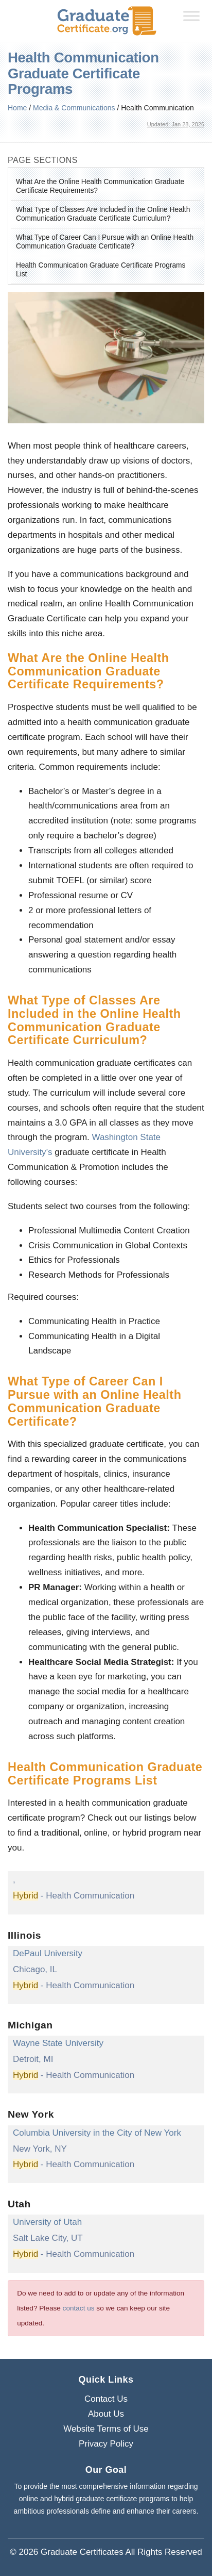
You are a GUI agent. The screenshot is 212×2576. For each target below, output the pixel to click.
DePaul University (47, 1953)
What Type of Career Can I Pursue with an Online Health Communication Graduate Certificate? (104, 242)
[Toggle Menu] (191, 16)
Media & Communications (74, 108)
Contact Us (106, 2399)
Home (17, 108)
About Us (106, 2414)
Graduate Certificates (82, 2552)
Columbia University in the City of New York (97, 2133)
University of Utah (47, 2222)
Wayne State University (58, 2043)
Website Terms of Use (106, 2429)
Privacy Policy (106, 2444)
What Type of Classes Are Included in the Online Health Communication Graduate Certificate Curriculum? (103, 214)
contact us (79, 2308)
